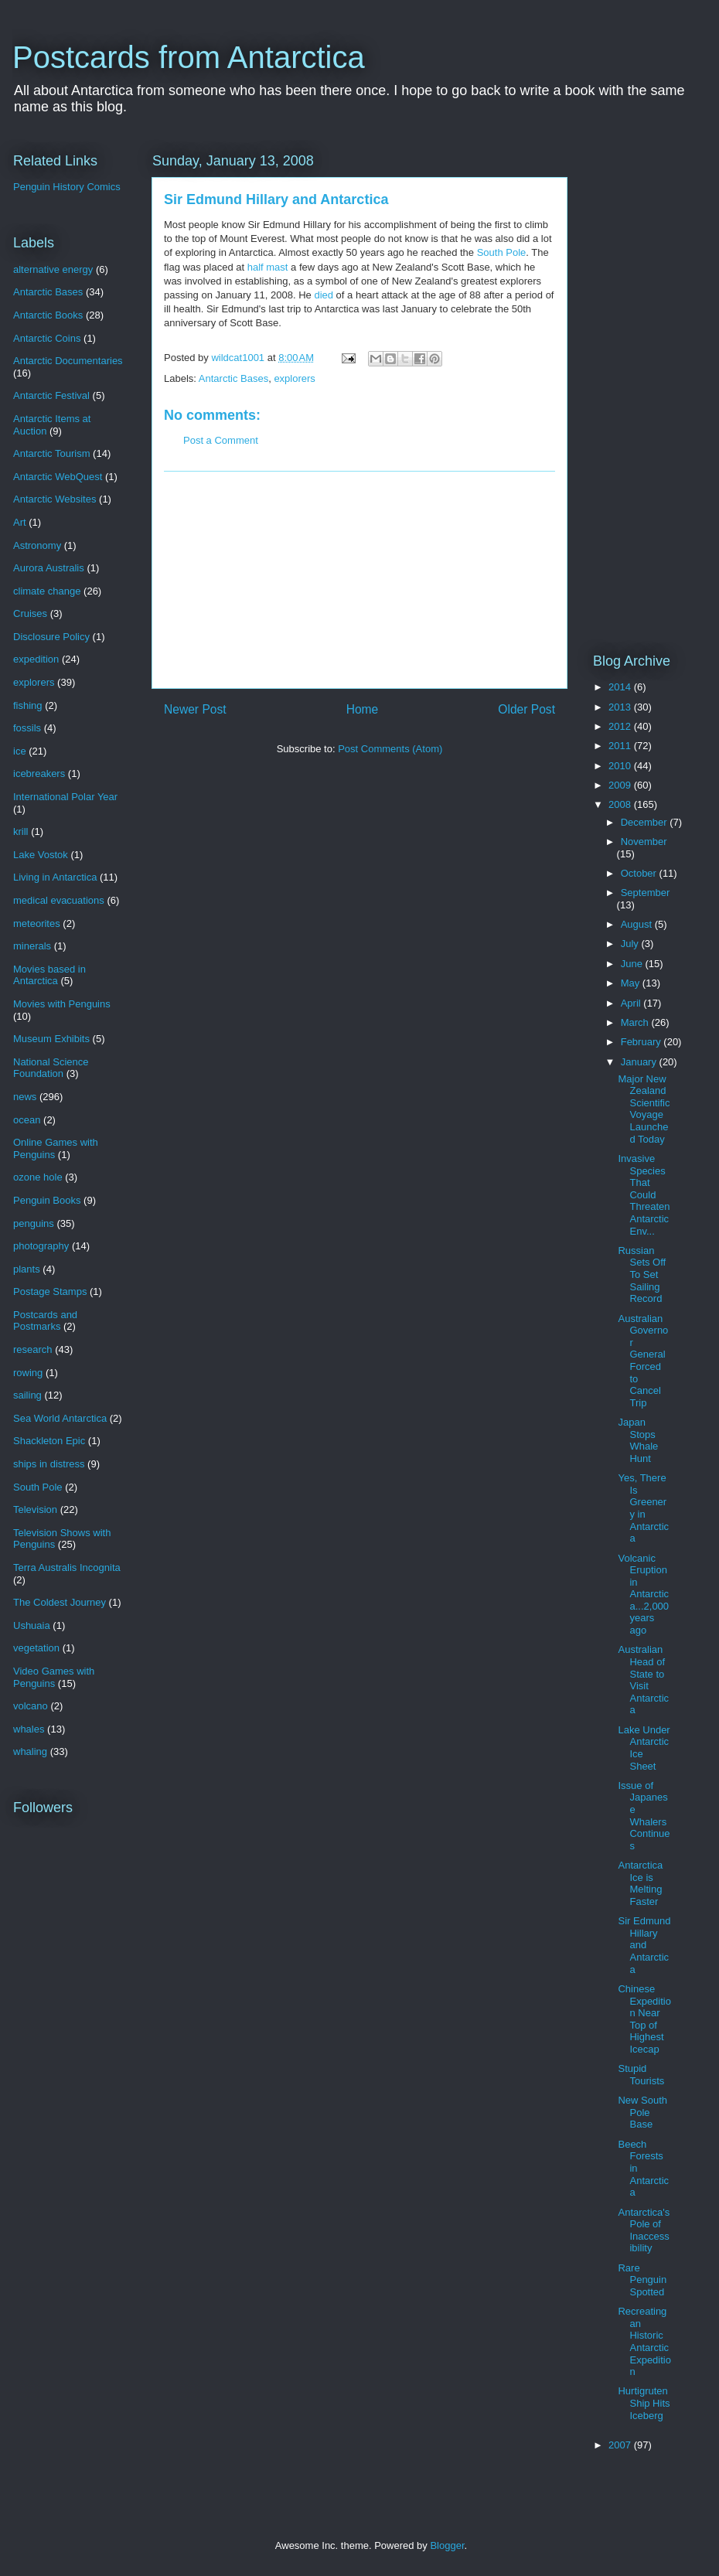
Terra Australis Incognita (67, 1567)
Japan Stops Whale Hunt (638, 1440)
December (645, 822)
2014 (621, 687)
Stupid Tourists (641, 2075)
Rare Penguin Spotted (642, 2280)
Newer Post (195, 709)
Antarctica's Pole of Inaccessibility (644, 2230)
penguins (33, 1223)
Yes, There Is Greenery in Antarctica (643, 1508)
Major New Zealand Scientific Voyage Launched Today (644, 1109)
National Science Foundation (51, 1068)
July (631, 943)
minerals (32, 946)
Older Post (526, 709)
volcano (30, 1706)
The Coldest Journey (59, 1602)
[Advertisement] (359, 579)
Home (362, 709)
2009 (621, 785)
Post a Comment (220, 440)
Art (19, 522)
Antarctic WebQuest (57, 476)
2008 (621, 804)
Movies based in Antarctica (49, 975)
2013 (621, 707)
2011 (621, 745)
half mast (267, 267)
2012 (621, 726)
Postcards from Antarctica (188, 57)
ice (19, 751)
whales (28, 1729)
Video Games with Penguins (53, 1677)
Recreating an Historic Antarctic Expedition (644, 2341)
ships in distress (48, 1464)
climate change (46, 591)
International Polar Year (65, 796)
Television (35, 1509)
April (632, 1003)
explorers (294, 378)
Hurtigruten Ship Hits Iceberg (644, 2403)
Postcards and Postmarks (45, 1321)
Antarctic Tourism (51, 453)
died (323, 295)
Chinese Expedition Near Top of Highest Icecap (644, 2019)
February (642, 1042)
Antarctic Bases (233, 378)
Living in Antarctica (55, 877)
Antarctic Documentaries (68, 360)
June (633, 963)
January (640, 1062)
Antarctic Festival (51, 395)
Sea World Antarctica (60, 1418)
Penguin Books (46, 1200)
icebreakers (39, 773)
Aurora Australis (48, 568)
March (636, 1022)
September (645, 892)
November (644, 841)
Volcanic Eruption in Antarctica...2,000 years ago (643, 1594)
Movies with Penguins (62, 1004)
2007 (621, 2445)
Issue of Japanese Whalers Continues (644, 1816)
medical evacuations (58, 900)
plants (26, 1269)
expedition (36, 659)
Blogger (447, 2545)
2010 (621, 766)
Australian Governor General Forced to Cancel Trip (643, 1361)
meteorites (36, 923)
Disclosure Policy (51, 636)
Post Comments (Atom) (390, 749)
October (640, 873)
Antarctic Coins (46, 338)
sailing (27, 1395)
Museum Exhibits (51, 1038)
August (638, 924)
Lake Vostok (40, 854)
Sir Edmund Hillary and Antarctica (644, 1945)
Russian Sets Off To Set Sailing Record (642, 1274)
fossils (27, 728)
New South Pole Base (642, 2112)
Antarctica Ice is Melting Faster (640, 1883)
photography (41, 1246)
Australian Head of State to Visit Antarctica (643, 1680)
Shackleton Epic (49, 1440)
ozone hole (38, 1177)
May (631, 983)
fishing (28, 705)
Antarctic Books (48, 315)
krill (21, 831)
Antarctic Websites (54, 499)
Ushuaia (31, 1625)
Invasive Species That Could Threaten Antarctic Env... (644, 1195)
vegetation (36, 1648)
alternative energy (53, 269)
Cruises (30, 613)
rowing (28, 1372)
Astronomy (37, 545)
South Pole (501, 252)
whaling (30, 1751)
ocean (26, 1120)
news (24, 1096)
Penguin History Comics (67, 187)
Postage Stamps (50, 1291)
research (33, 1349)
